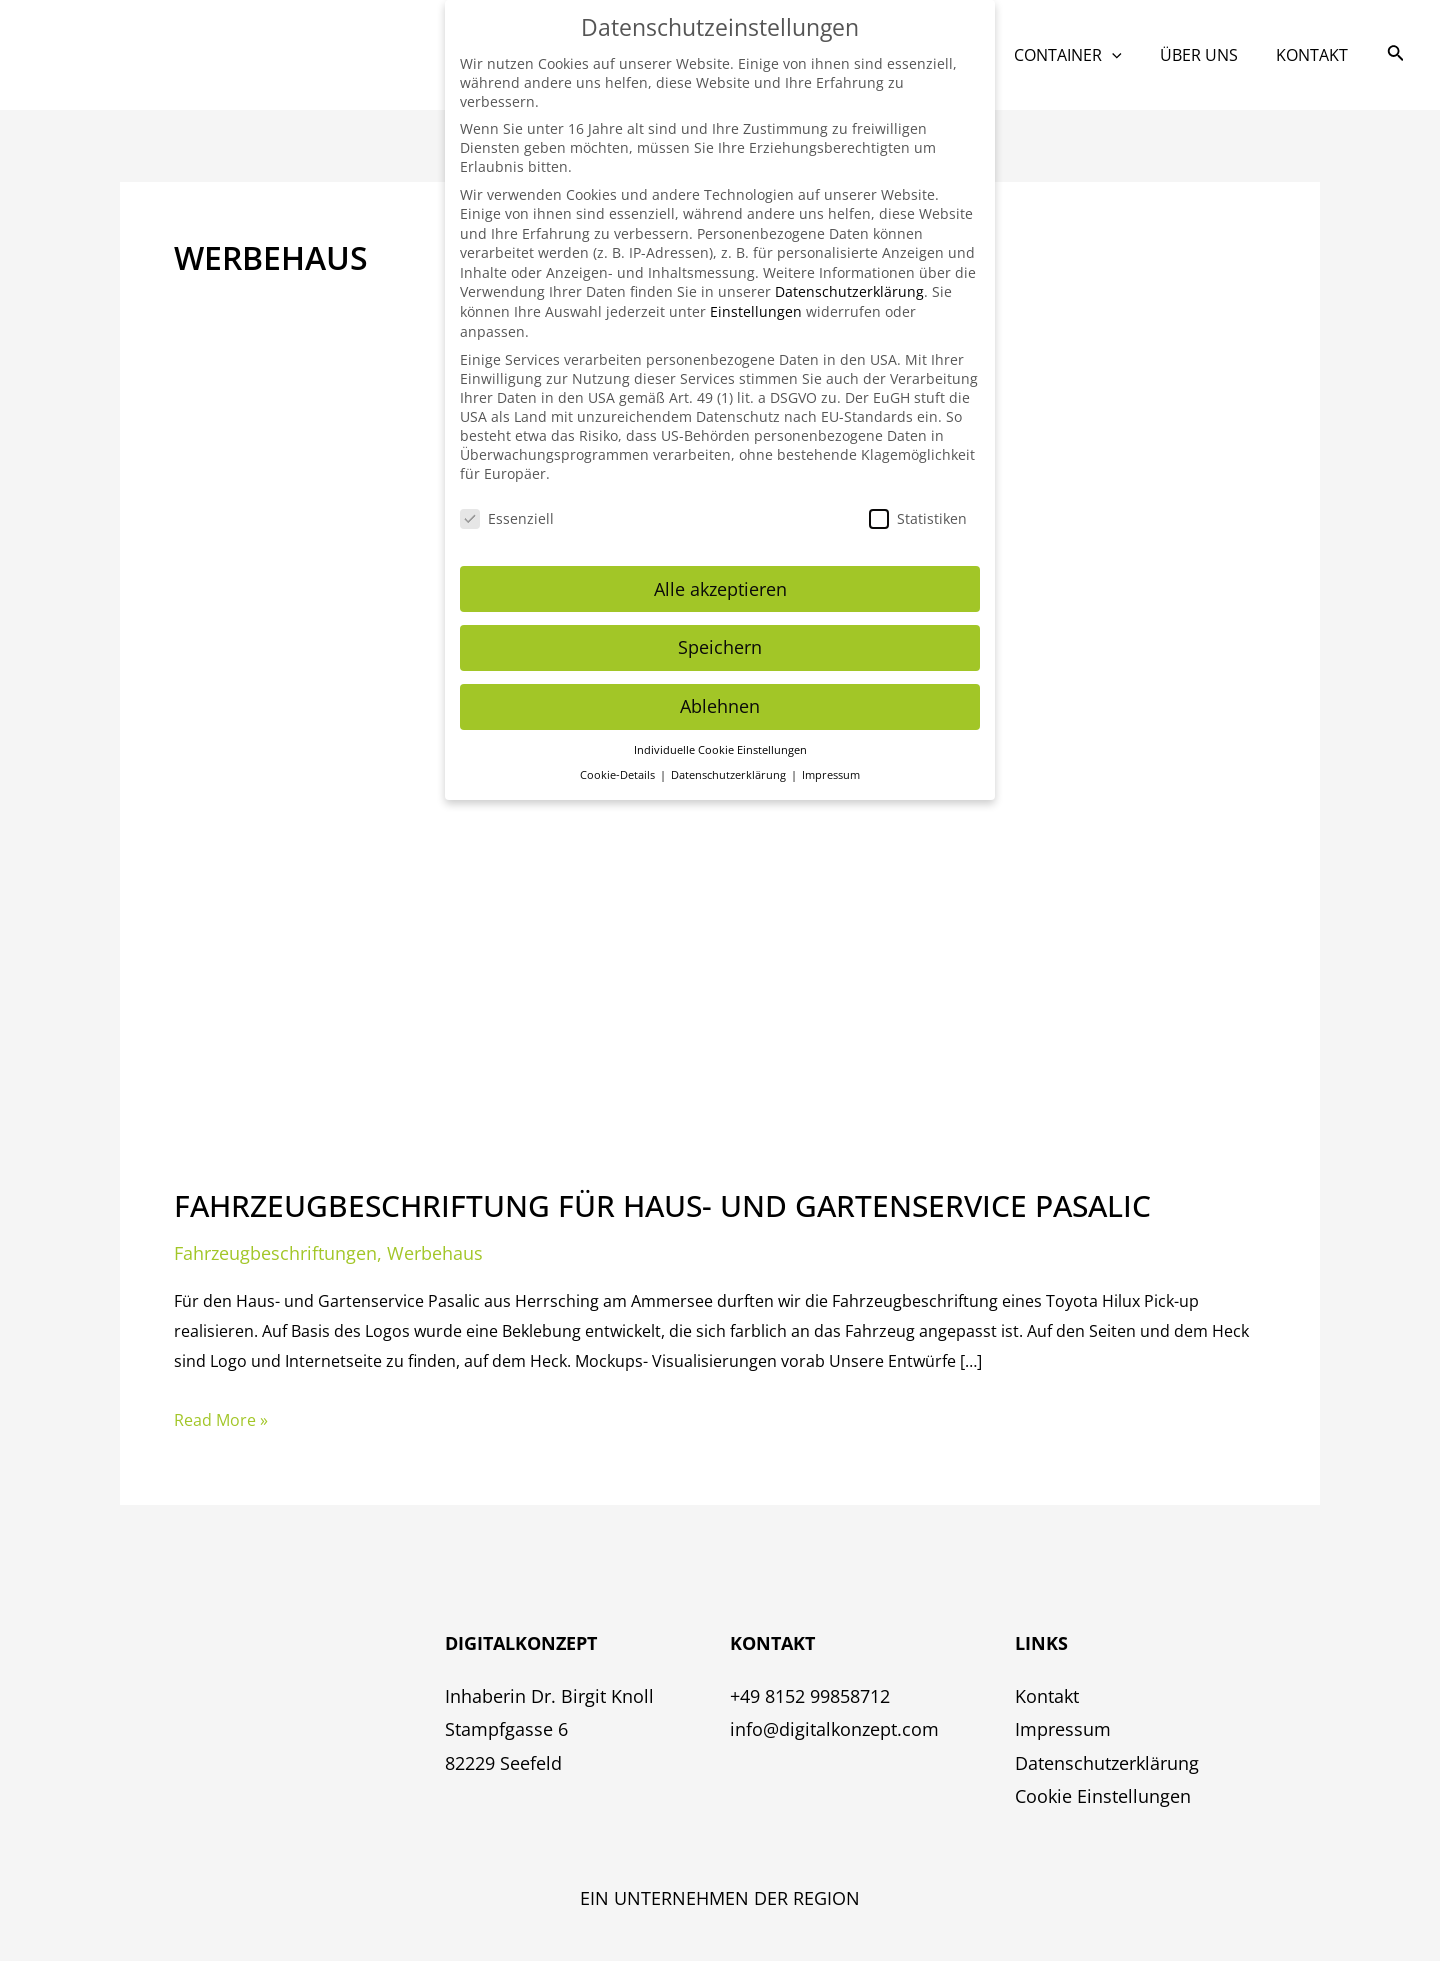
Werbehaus (435, 1253)
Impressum (1063, 1729)
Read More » (221, 1418)
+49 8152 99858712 (810, 1696)
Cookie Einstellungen (1103, 1796)
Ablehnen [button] (720, 683)
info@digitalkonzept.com (834, 1729)
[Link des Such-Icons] (1396, 55)
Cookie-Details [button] (619, 752)
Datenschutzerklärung (1107, 1763)
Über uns (1208, 55)
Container (1083, 55)
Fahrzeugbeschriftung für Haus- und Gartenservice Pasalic (662, 1205)
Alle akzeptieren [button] (720, 565)
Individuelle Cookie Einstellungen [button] (720, 727)
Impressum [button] (831, 752)
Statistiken (918, 495)
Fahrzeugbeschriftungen (275, 1253)
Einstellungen (756, 288)
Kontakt (1315, 55)
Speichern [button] (720, 624)
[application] (1127, 55)
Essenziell (507, 495)
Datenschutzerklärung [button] (730, 752)
